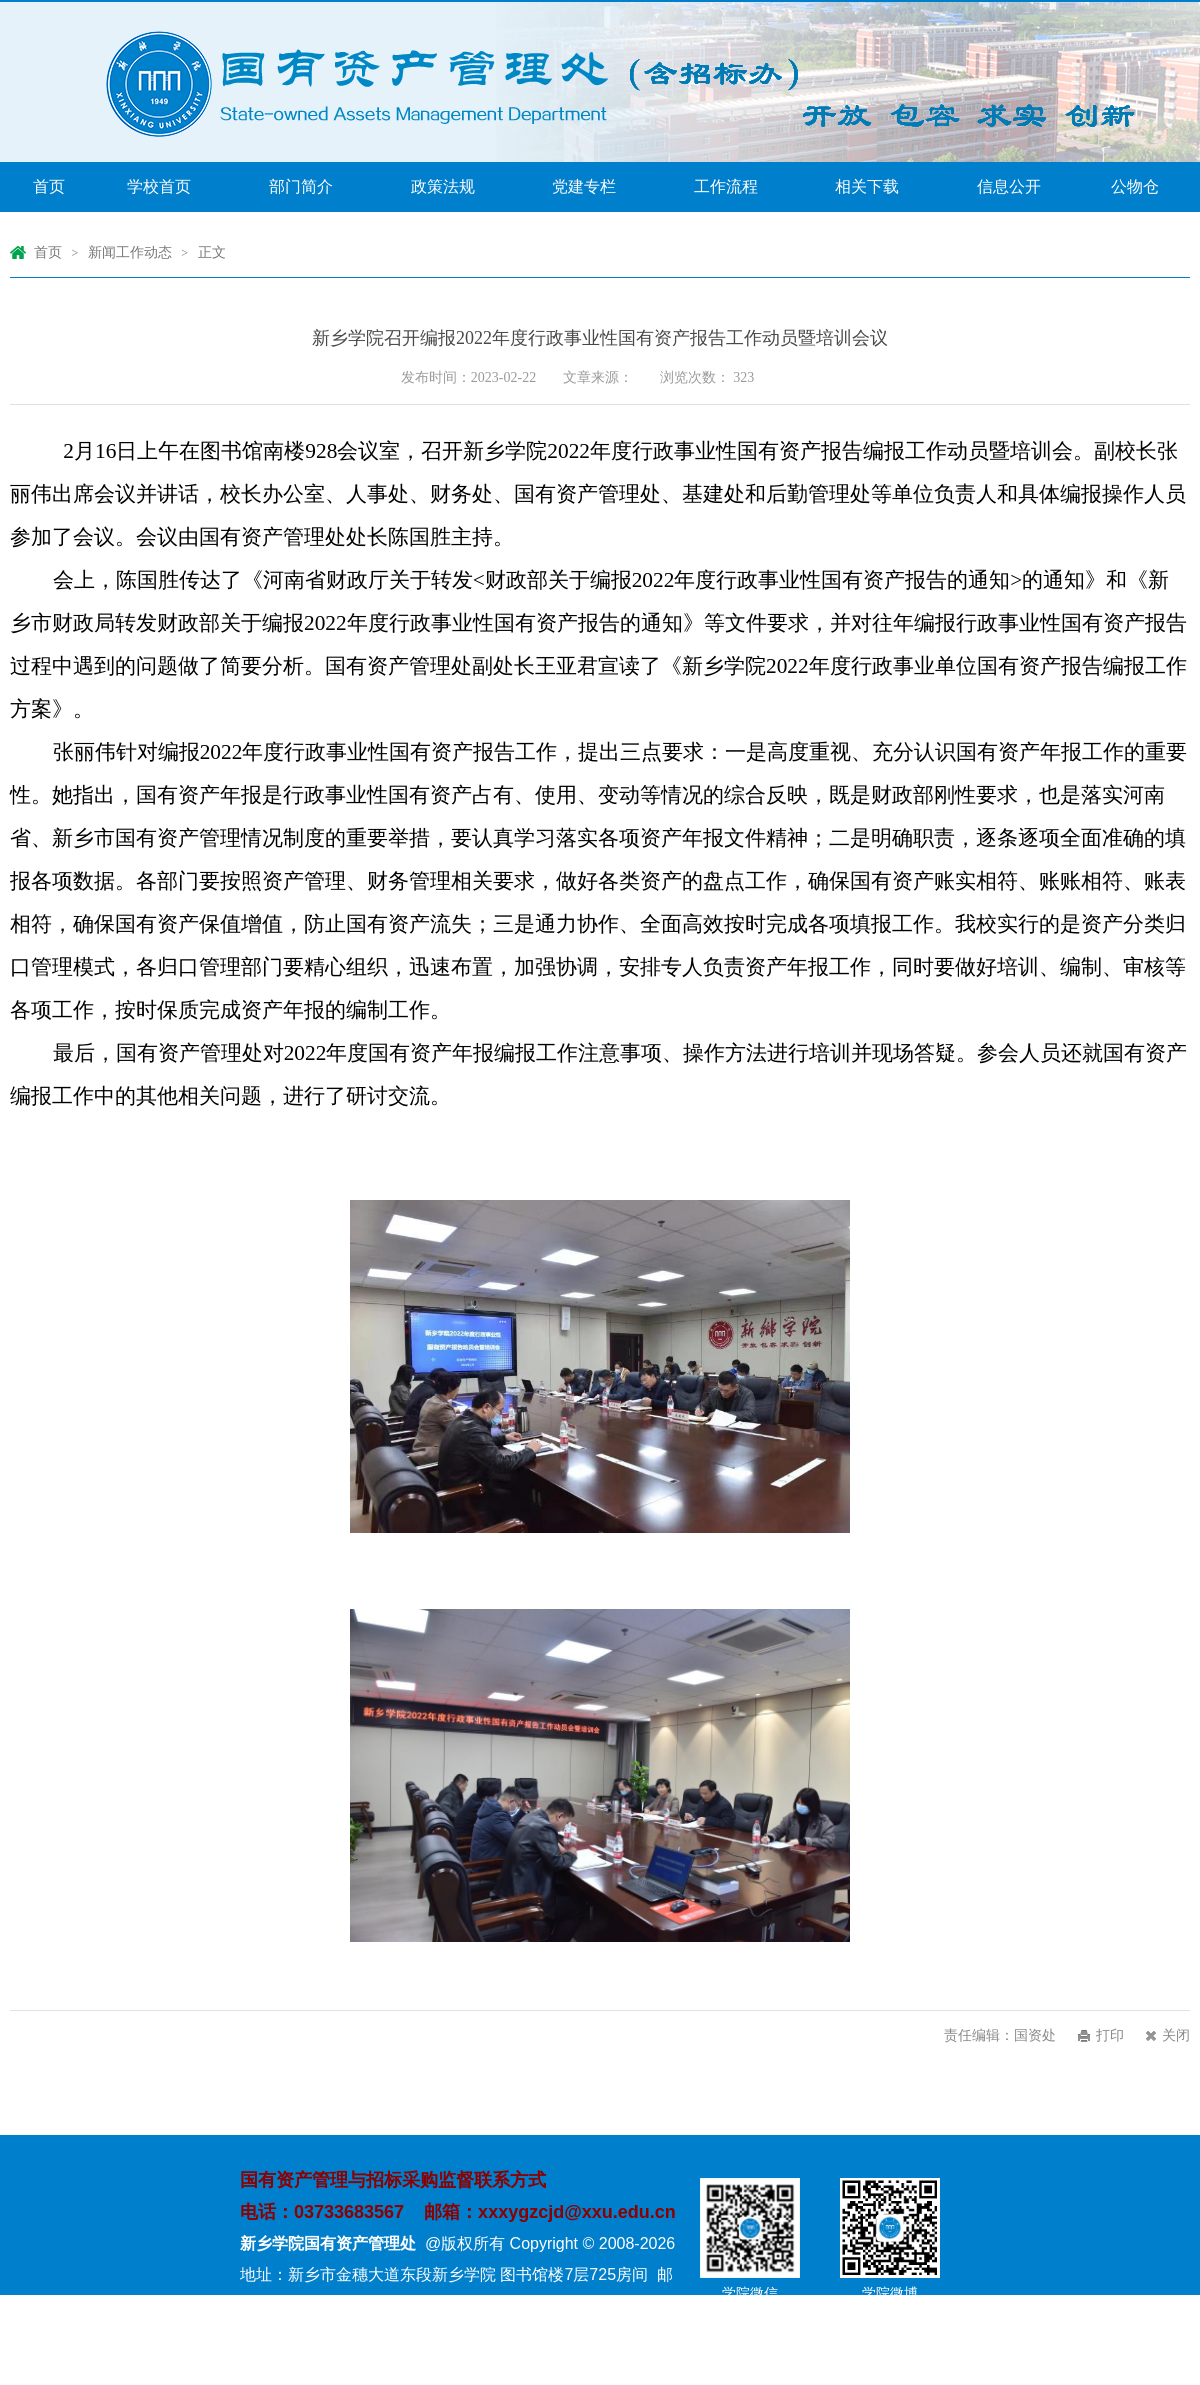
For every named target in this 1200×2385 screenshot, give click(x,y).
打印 (1110, 2035)
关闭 (1176, 2035)
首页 (48, 252)
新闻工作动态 (130, 252)
